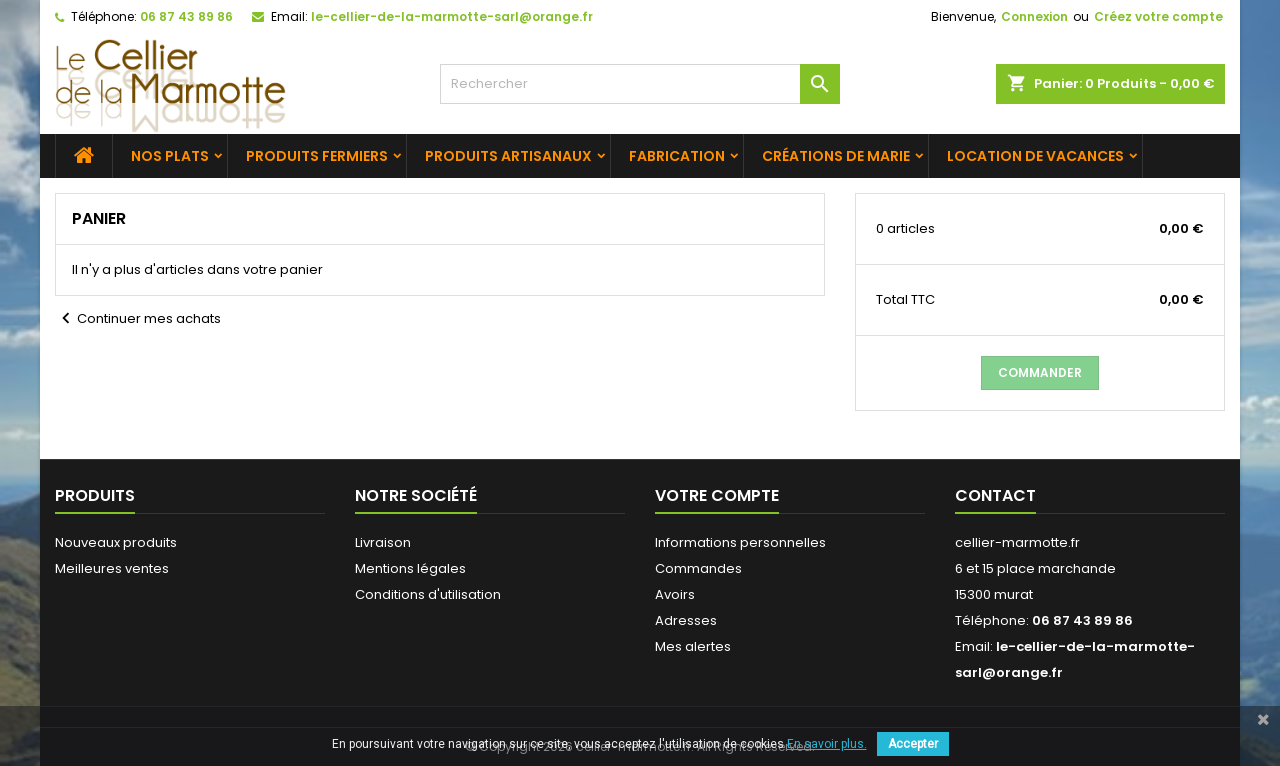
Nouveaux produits (116, 542)
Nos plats (170, 156)
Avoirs (675, 594)
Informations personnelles (740, 542)
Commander (1040, 372)
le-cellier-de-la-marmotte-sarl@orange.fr (452, 16)
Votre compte (717, 495)
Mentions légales (410, 568)
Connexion (1034, 16)
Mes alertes (693, 646)
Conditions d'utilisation (428, 594)
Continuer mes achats (138, 319)
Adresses (686, 620)
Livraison (383, 542)
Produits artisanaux (508, 156)
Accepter (913, 744)
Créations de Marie (836, 156)
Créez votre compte (1158, 16)
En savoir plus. (827, 744)
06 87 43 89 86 (186, 16)
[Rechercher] (640, 84)
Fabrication (677, 156)
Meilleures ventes (112, 568)
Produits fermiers (317, 156)
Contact (995, 495)
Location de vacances (1035, 156)
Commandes (698, 568)
